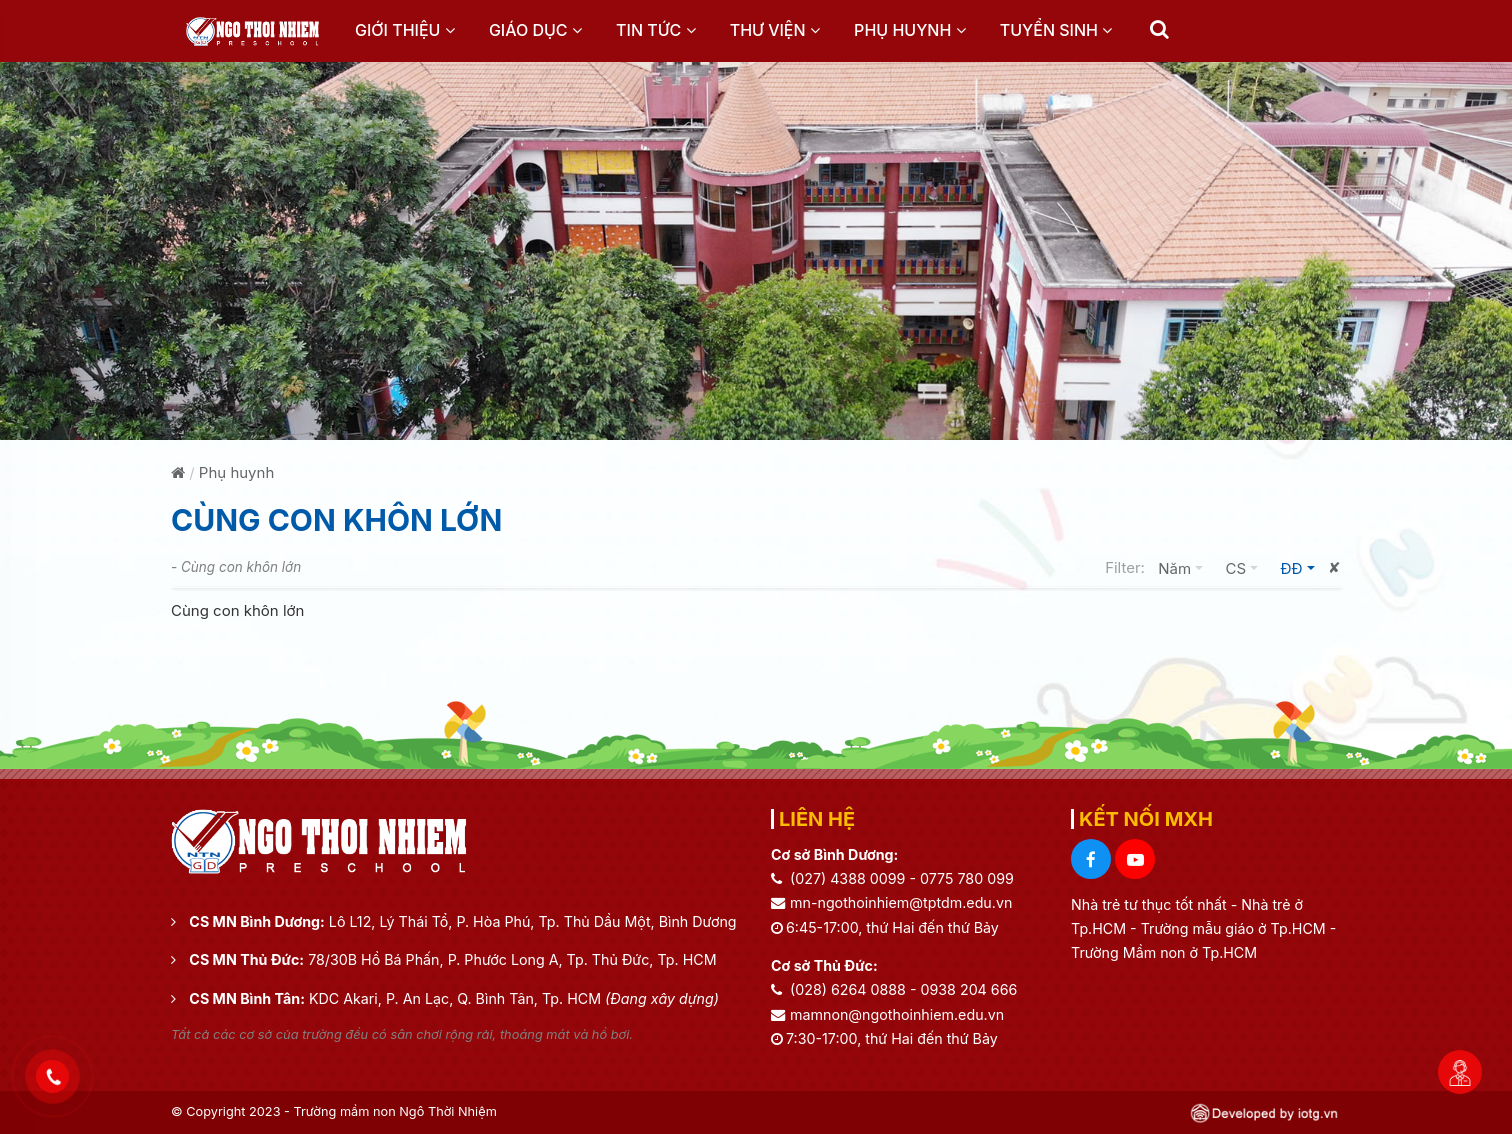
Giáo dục (535, 30)
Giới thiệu (405, 30)
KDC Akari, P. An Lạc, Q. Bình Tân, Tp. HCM (514, 998)
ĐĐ (1302, 567)
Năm (1185, 567)
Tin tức (655, 30)
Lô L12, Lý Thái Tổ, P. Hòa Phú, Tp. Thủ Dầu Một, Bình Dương (533, 921)
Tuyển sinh (1056, 30)
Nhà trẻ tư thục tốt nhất (1151, 904)
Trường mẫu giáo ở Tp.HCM (1235, 928)
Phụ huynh (909, 30)
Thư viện (775, 30)
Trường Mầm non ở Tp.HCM (1164, 952)
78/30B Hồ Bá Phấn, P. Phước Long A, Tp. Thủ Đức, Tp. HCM (512, 959)
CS (1246, 567)
